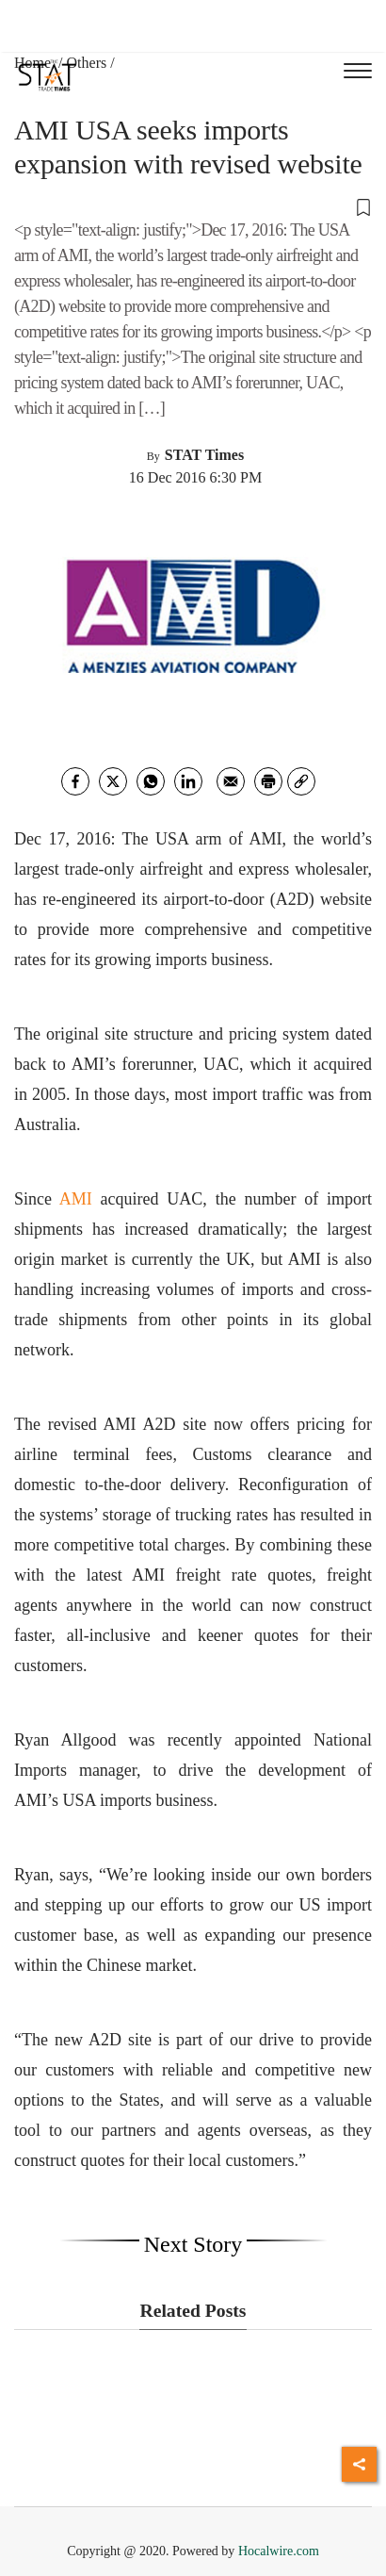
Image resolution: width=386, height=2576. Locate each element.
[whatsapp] (151, 781)
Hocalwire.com (278, 2551)
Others (87, 63)
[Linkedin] (188, 781)
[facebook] (75, 781)
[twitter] (113, 781)
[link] (301, 781)
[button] (193, 206)
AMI (75, 1199)
